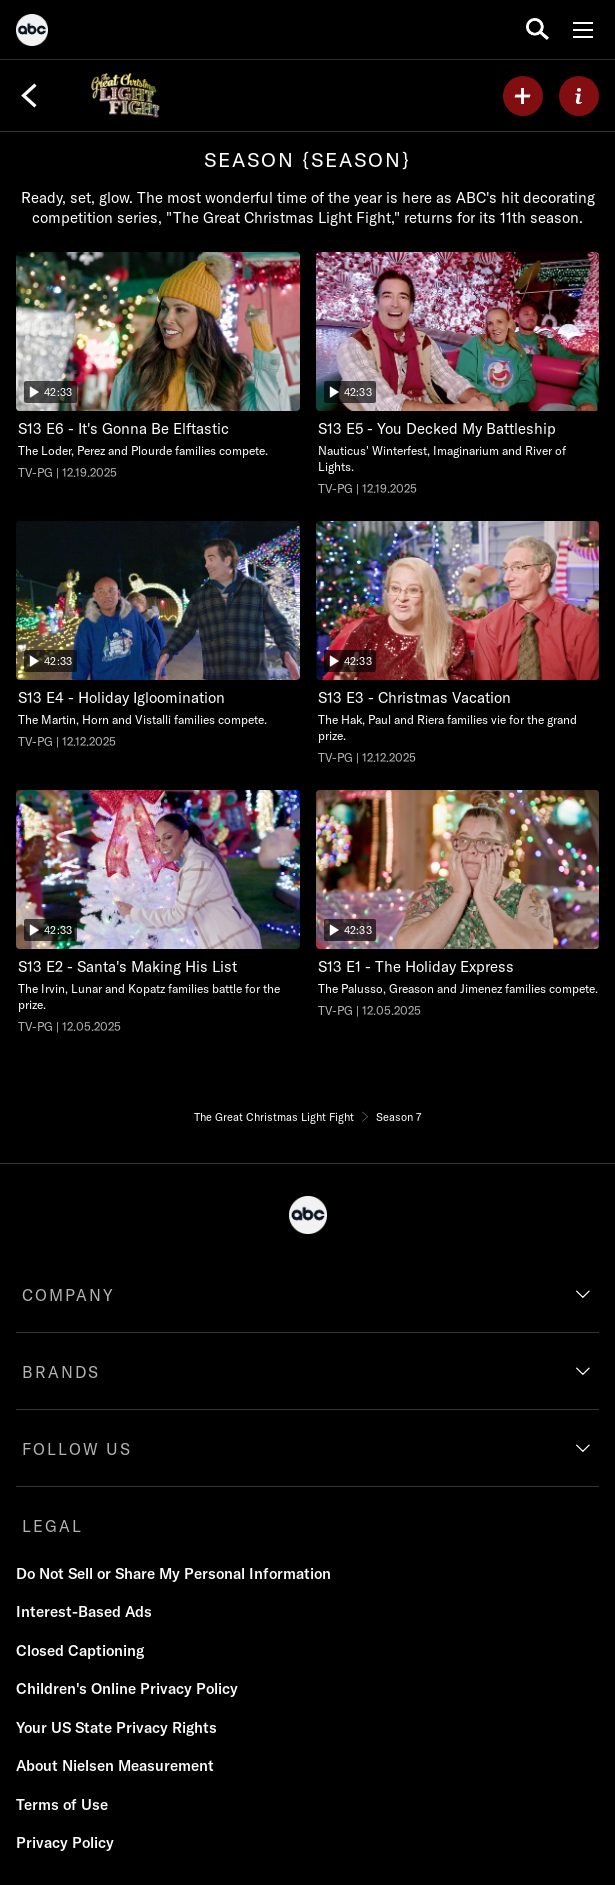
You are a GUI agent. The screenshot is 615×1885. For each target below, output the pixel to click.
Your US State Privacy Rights (116, 1727)
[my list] (523, 96)
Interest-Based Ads (84, 1611)
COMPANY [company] (68, 1295)
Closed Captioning (80, 1650)
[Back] (29, 96)
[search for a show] (537, 29)
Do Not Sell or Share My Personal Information (173, 1573)
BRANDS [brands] (61, 1372)
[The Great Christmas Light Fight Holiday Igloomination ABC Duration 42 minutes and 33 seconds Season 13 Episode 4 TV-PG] (158, 635)
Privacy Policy (65, 1842)
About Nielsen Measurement (115, 1765)
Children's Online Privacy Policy (127, 1688)
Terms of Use (62, 1804)
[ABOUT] (579, 96)
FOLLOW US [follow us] (77, 1449)
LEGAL (52, 1526)
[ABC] (32, 33)
